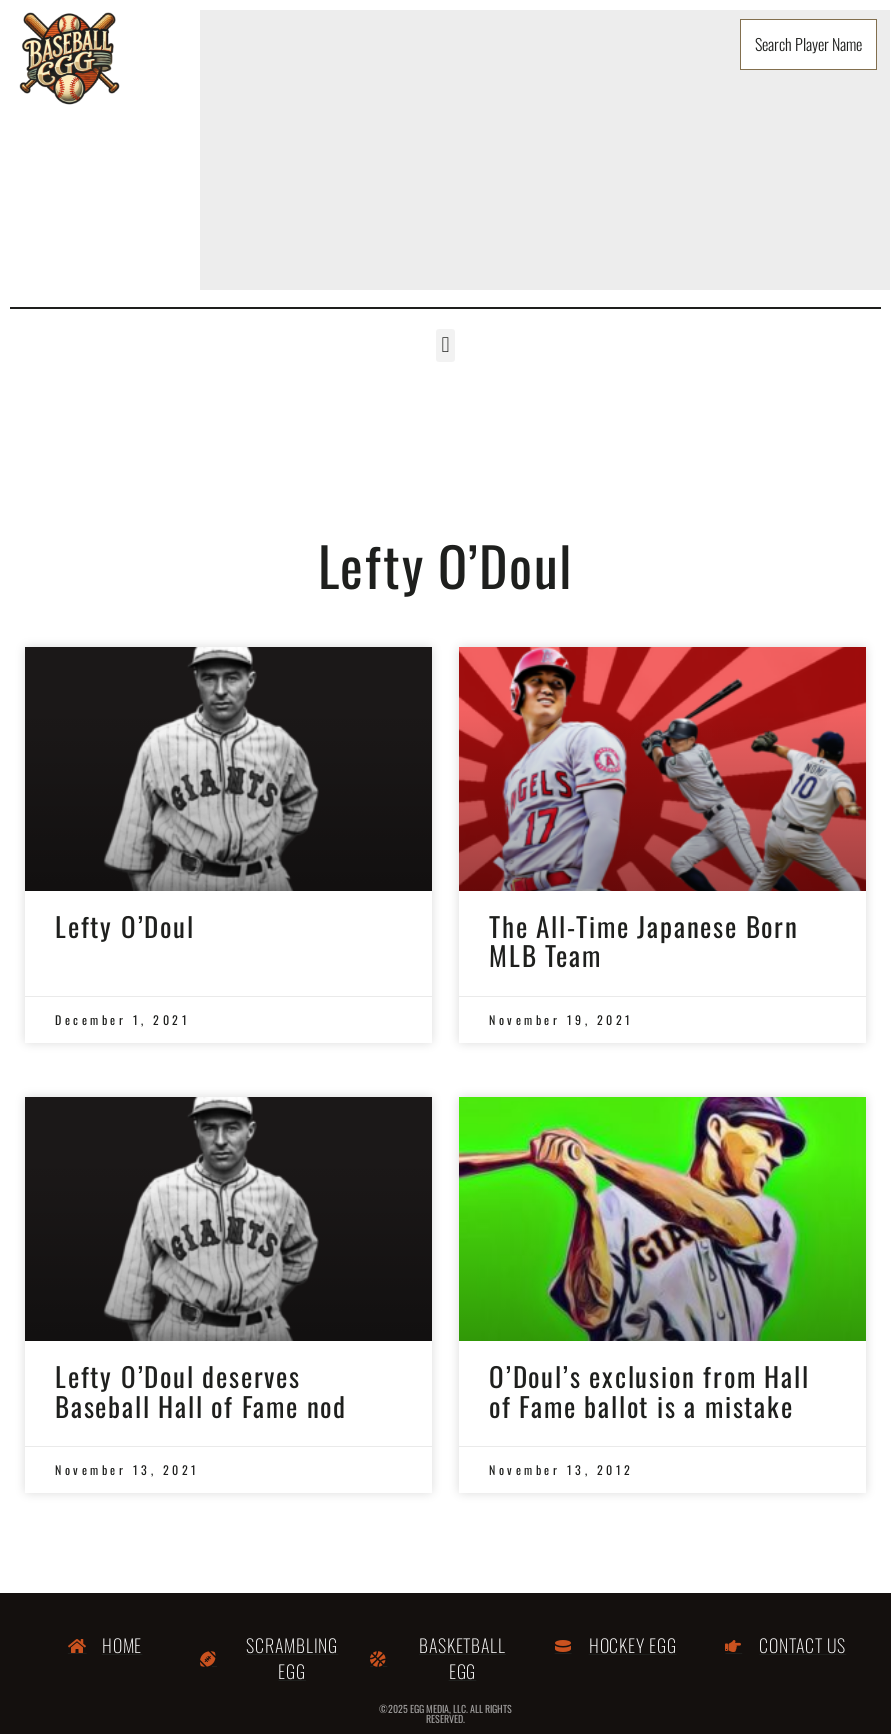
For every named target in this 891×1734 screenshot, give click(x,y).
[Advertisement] (545, 150)
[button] (445, 345)
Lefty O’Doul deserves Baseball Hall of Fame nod (201, 1391)
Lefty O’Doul (125, 926)
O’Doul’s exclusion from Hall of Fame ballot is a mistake (649, 1391)
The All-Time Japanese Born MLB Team (644, 941)
